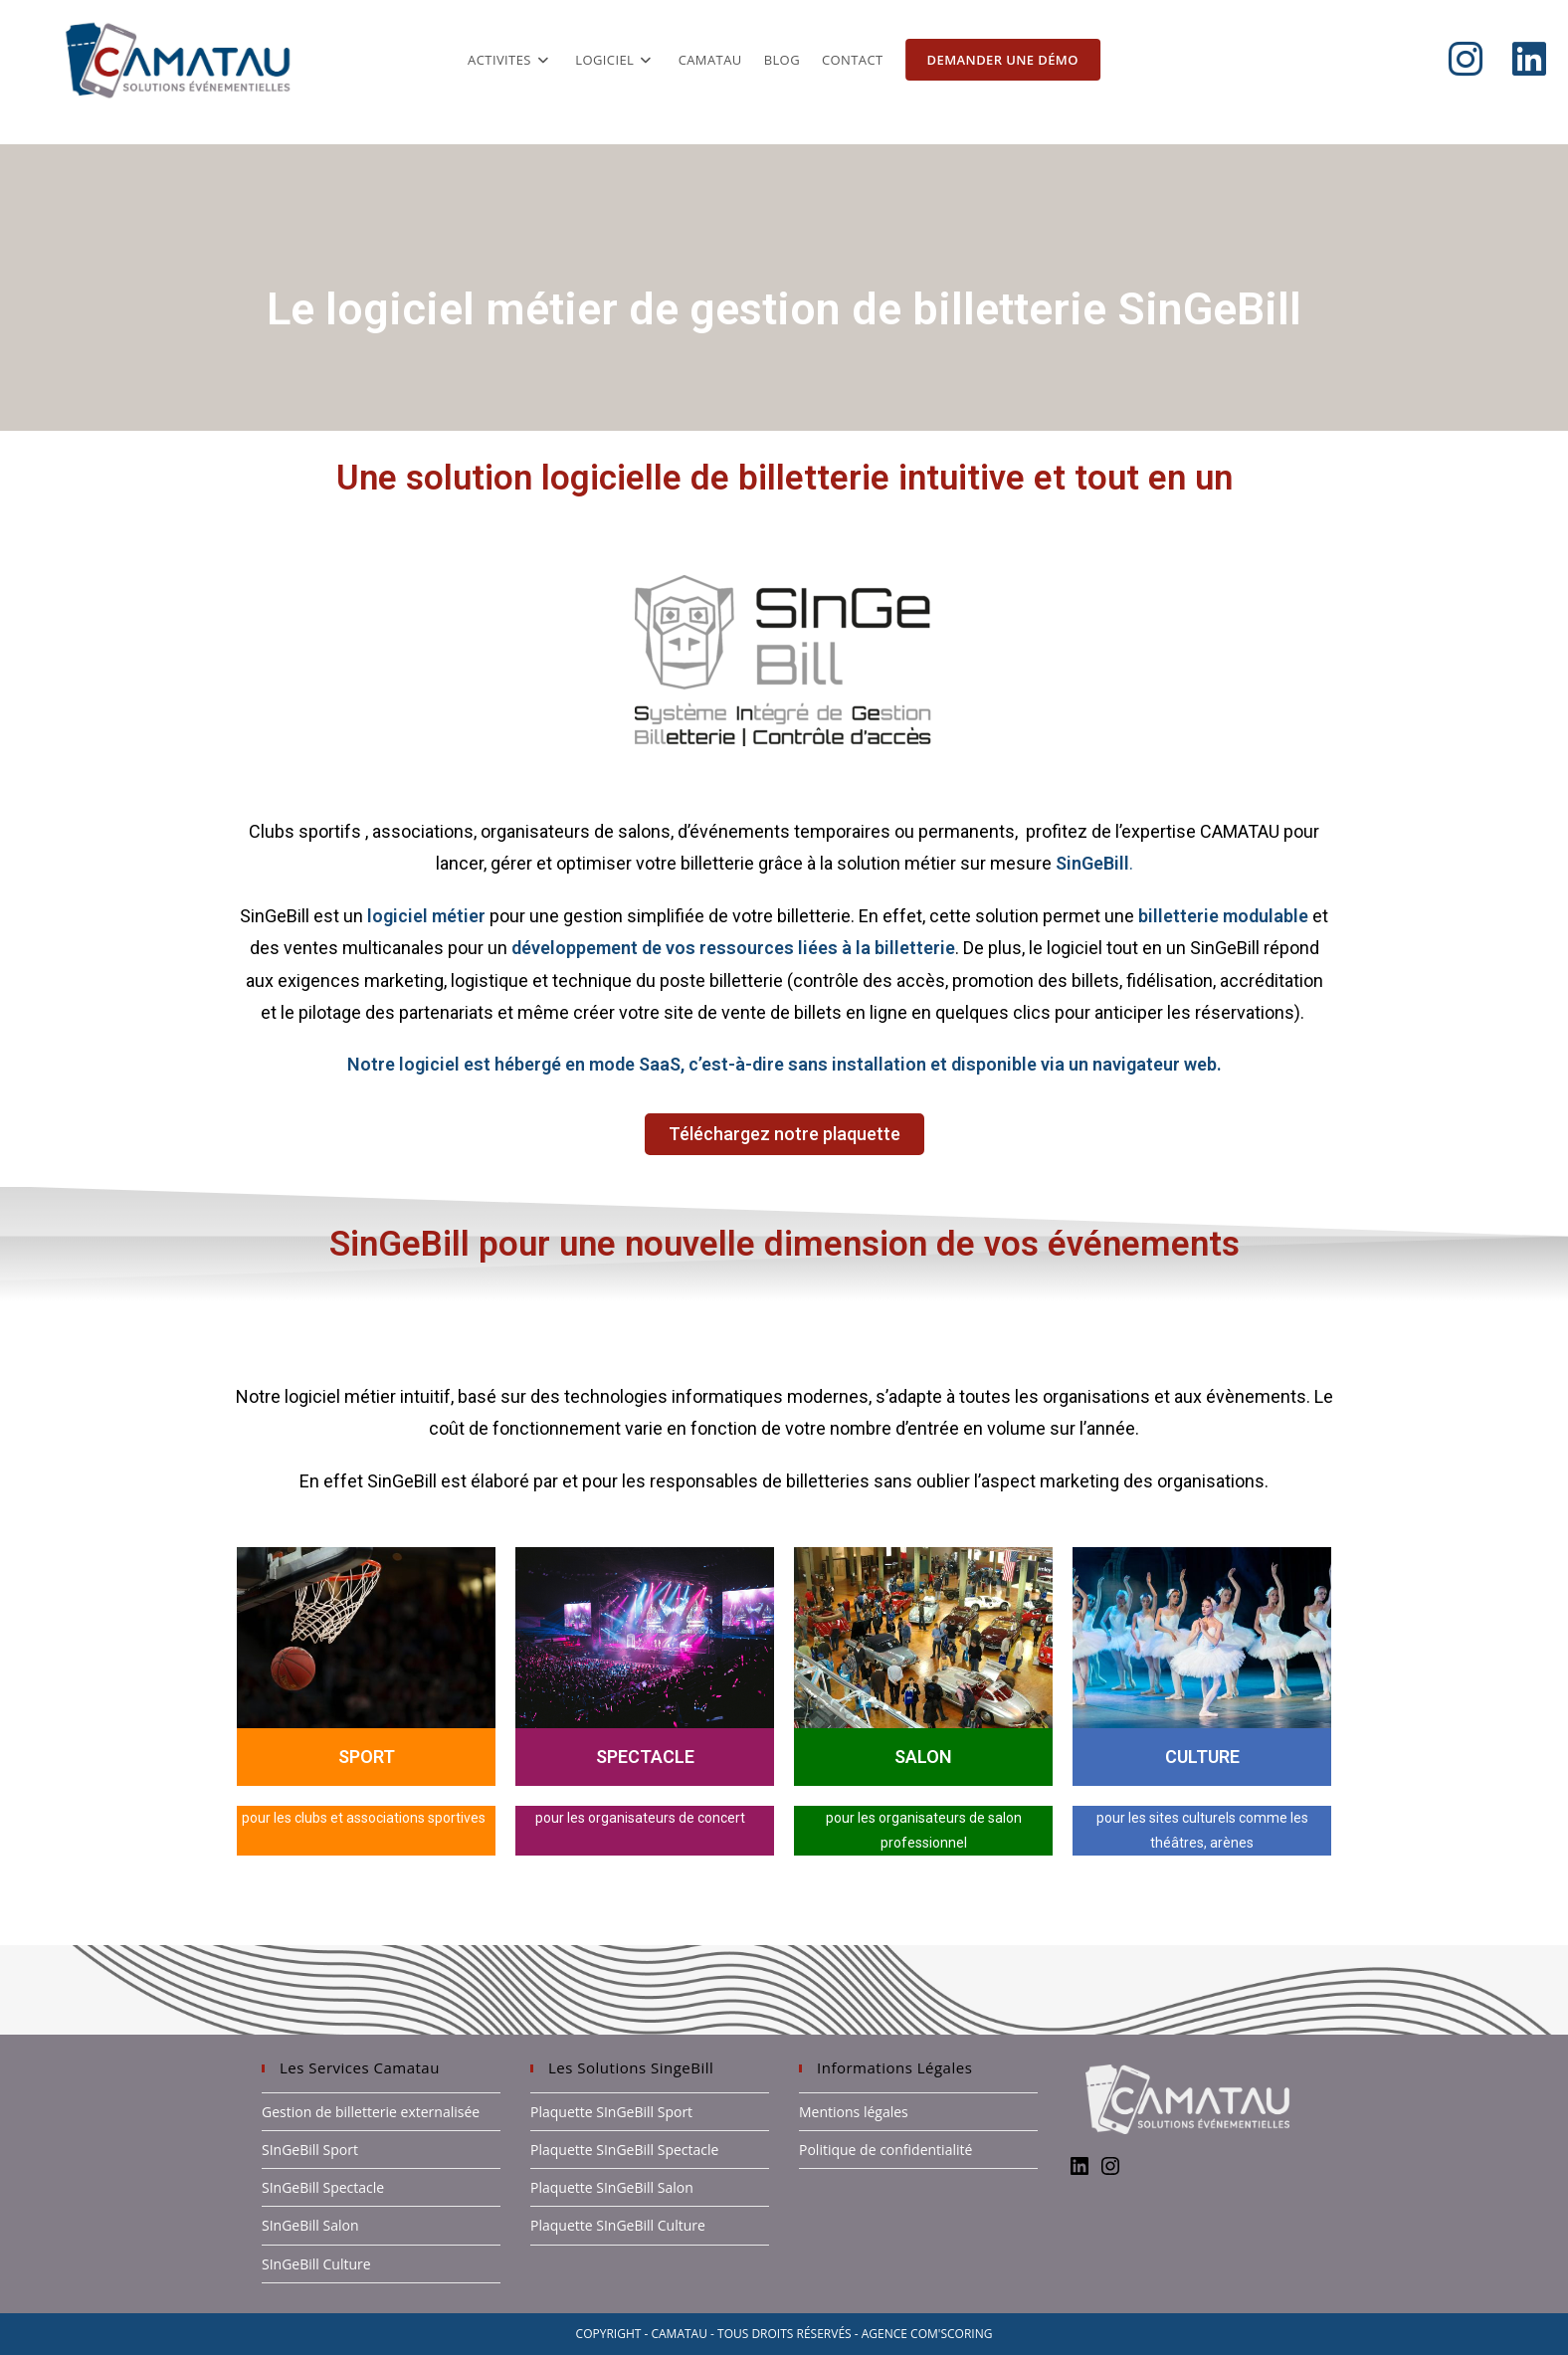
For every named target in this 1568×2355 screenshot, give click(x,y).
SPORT (366, 1756)
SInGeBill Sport (310, 2149)
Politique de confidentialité (885, 2149)
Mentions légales (853, 2111)
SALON (923, 1756)
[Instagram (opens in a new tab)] (1480, 59)
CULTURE (1202, 1756)
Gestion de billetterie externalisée (371, 2111)
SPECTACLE (645, 1756)
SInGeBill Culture (316, 2264)
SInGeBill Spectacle (323, 2187)
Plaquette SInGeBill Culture (617, 2225)
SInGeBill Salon (310, 2225)
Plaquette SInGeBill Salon (611, 2187)
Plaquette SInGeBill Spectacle (624, 2149)
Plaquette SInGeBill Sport (611, 2111)
